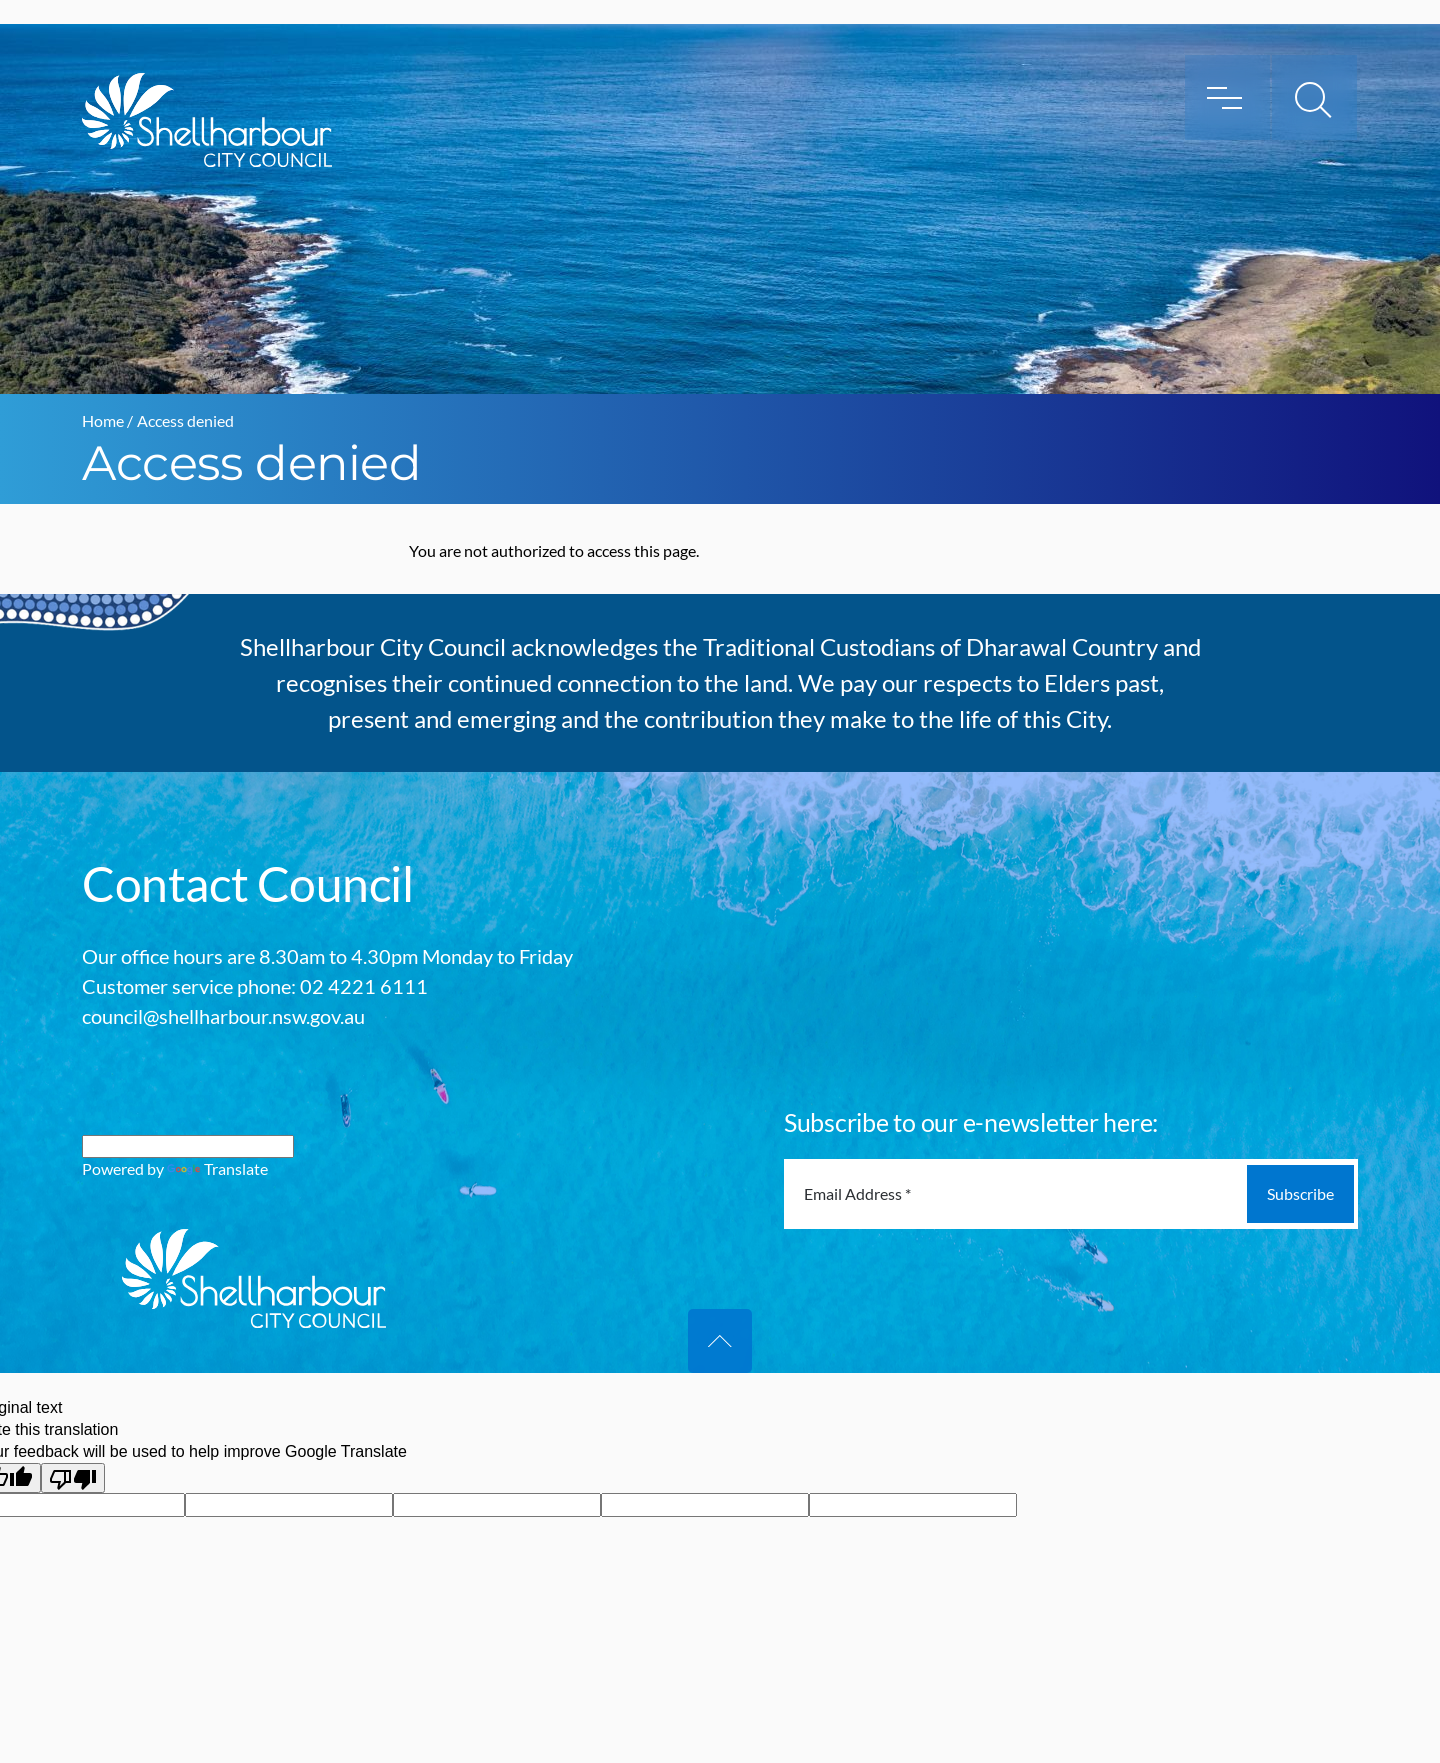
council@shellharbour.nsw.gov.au (223, 1016)
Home (103, 420)
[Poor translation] (73, 1478)
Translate (217, 1168)
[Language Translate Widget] (188, 1146)
